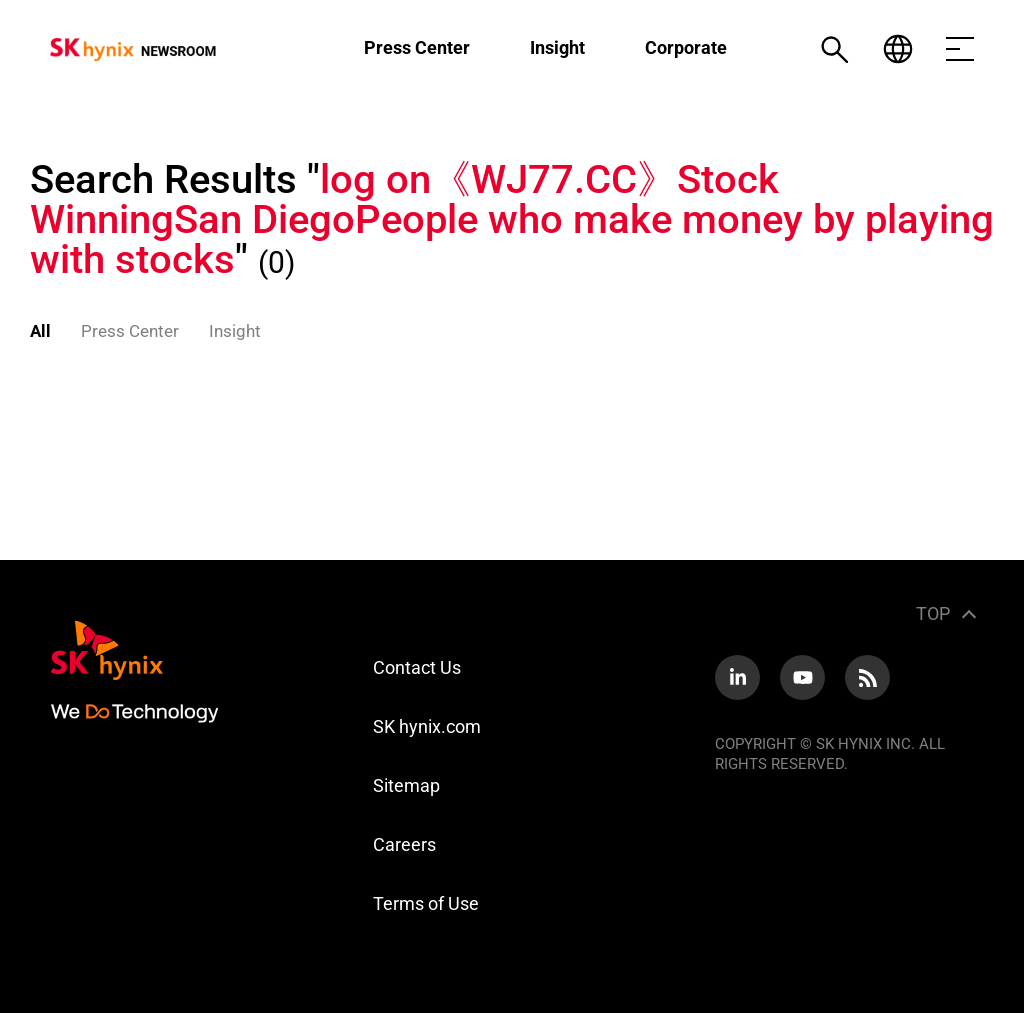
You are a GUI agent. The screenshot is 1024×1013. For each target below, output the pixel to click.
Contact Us (417, 667)
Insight (557, 47)
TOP (933, 613)
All (40, 331)
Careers (404, 844)
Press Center (417, 47)
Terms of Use (426, 903)
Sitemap (406, 785)
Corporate (686, 47)
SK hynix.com (427, 726)
